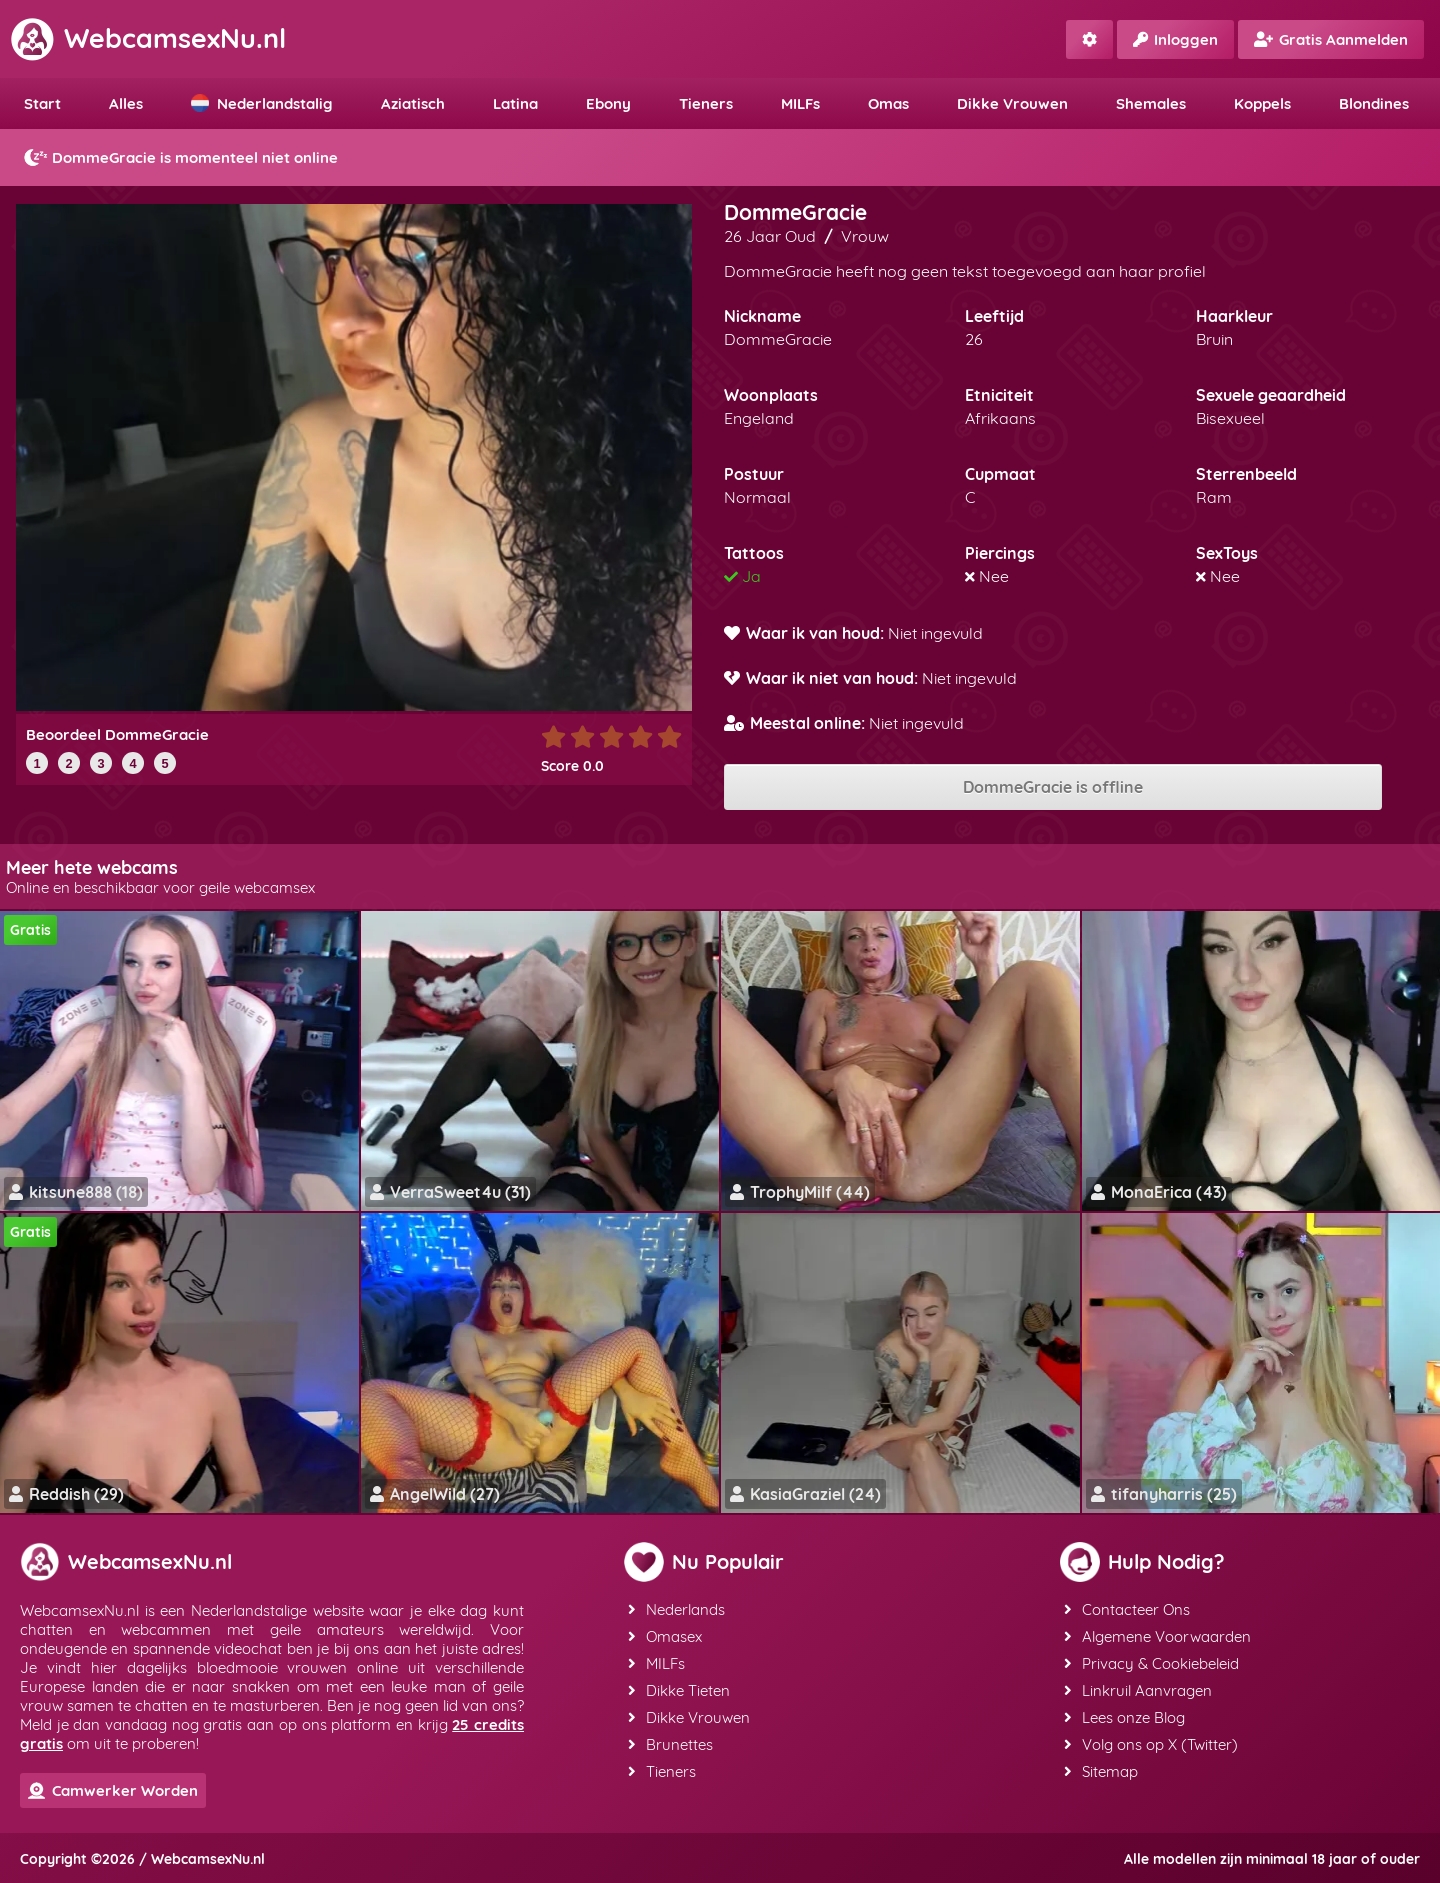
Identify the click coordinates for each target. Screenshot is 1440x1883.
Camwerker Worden (113, 1790)
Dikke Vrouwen (1012, 103)
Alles (126, 103)
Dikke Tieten (679, 1690)
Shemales (1151, 103)
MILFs (800, 103)
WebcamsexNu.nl (148, 38)
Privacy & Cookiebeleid (1151, 1663)
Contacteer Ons (1127, 1609)
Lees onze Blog (1124, 1717)
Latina (515, 103)
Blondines (1374, 103)
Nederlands (676, 1609)
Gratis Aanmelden (1331, 39)
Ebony (608, 103)
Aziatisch (413, 103)
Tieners (706, 103)
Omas (888, 103)
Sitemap (1101, 1771)
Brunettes (670, 1744)
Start (42, 103)
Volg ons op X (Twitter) (1151, 1744)
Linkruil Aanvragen (1138, 1690)
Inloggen (1175, 39)
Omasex (665, 1636)
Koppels (1262, 103)
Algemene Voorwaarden (1157, 1636)
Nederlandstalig (262, 103)
